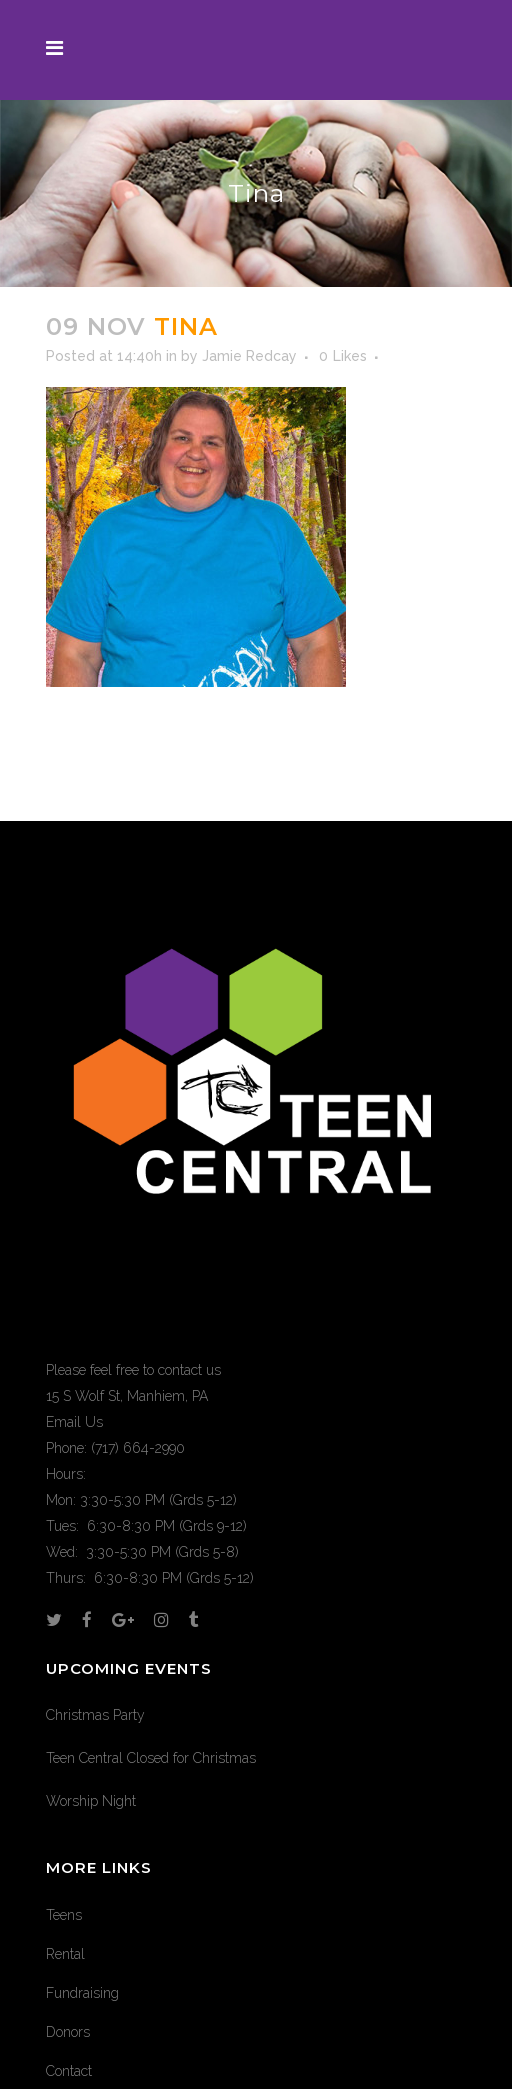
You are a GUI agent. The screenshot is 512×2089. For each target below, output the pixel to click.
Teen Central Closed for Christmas (151, 1758)
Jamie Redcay (249, 356)
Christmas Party (95, 1715)
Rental (65, 1954)
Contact (69, 2071)
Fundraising (82, 1993)
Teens (64, 1915)
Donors (68, 2032)
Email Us (74, 1422)
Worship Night (91, 1801)
